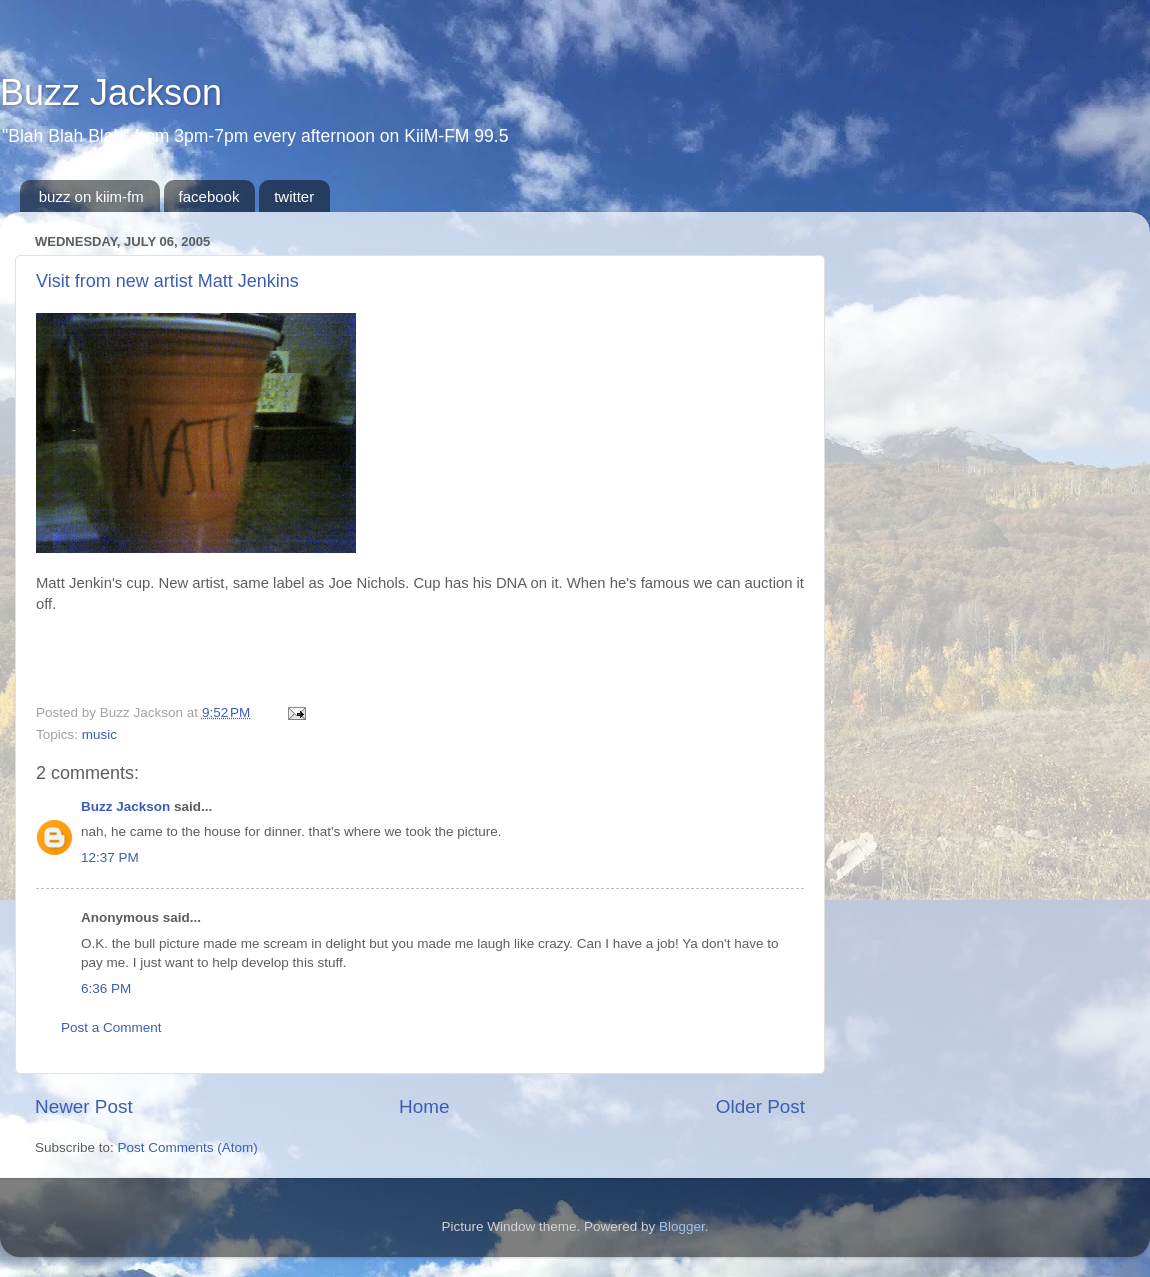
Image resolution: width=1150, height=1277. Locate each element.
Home (424, 1106)
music (99, 734)
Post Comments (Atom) (188, 1147)
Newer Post (84, 1106)
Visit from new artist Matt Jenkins (167, 281)
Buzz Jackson (111, 92)
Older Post (760, 1106)
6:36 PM (106, 988)
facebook (209, 196)
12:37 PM (110, 857)
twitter (294, 196)
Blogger (682, 1226)
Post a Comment (111, 1027)
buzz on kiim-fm (91, 196)
